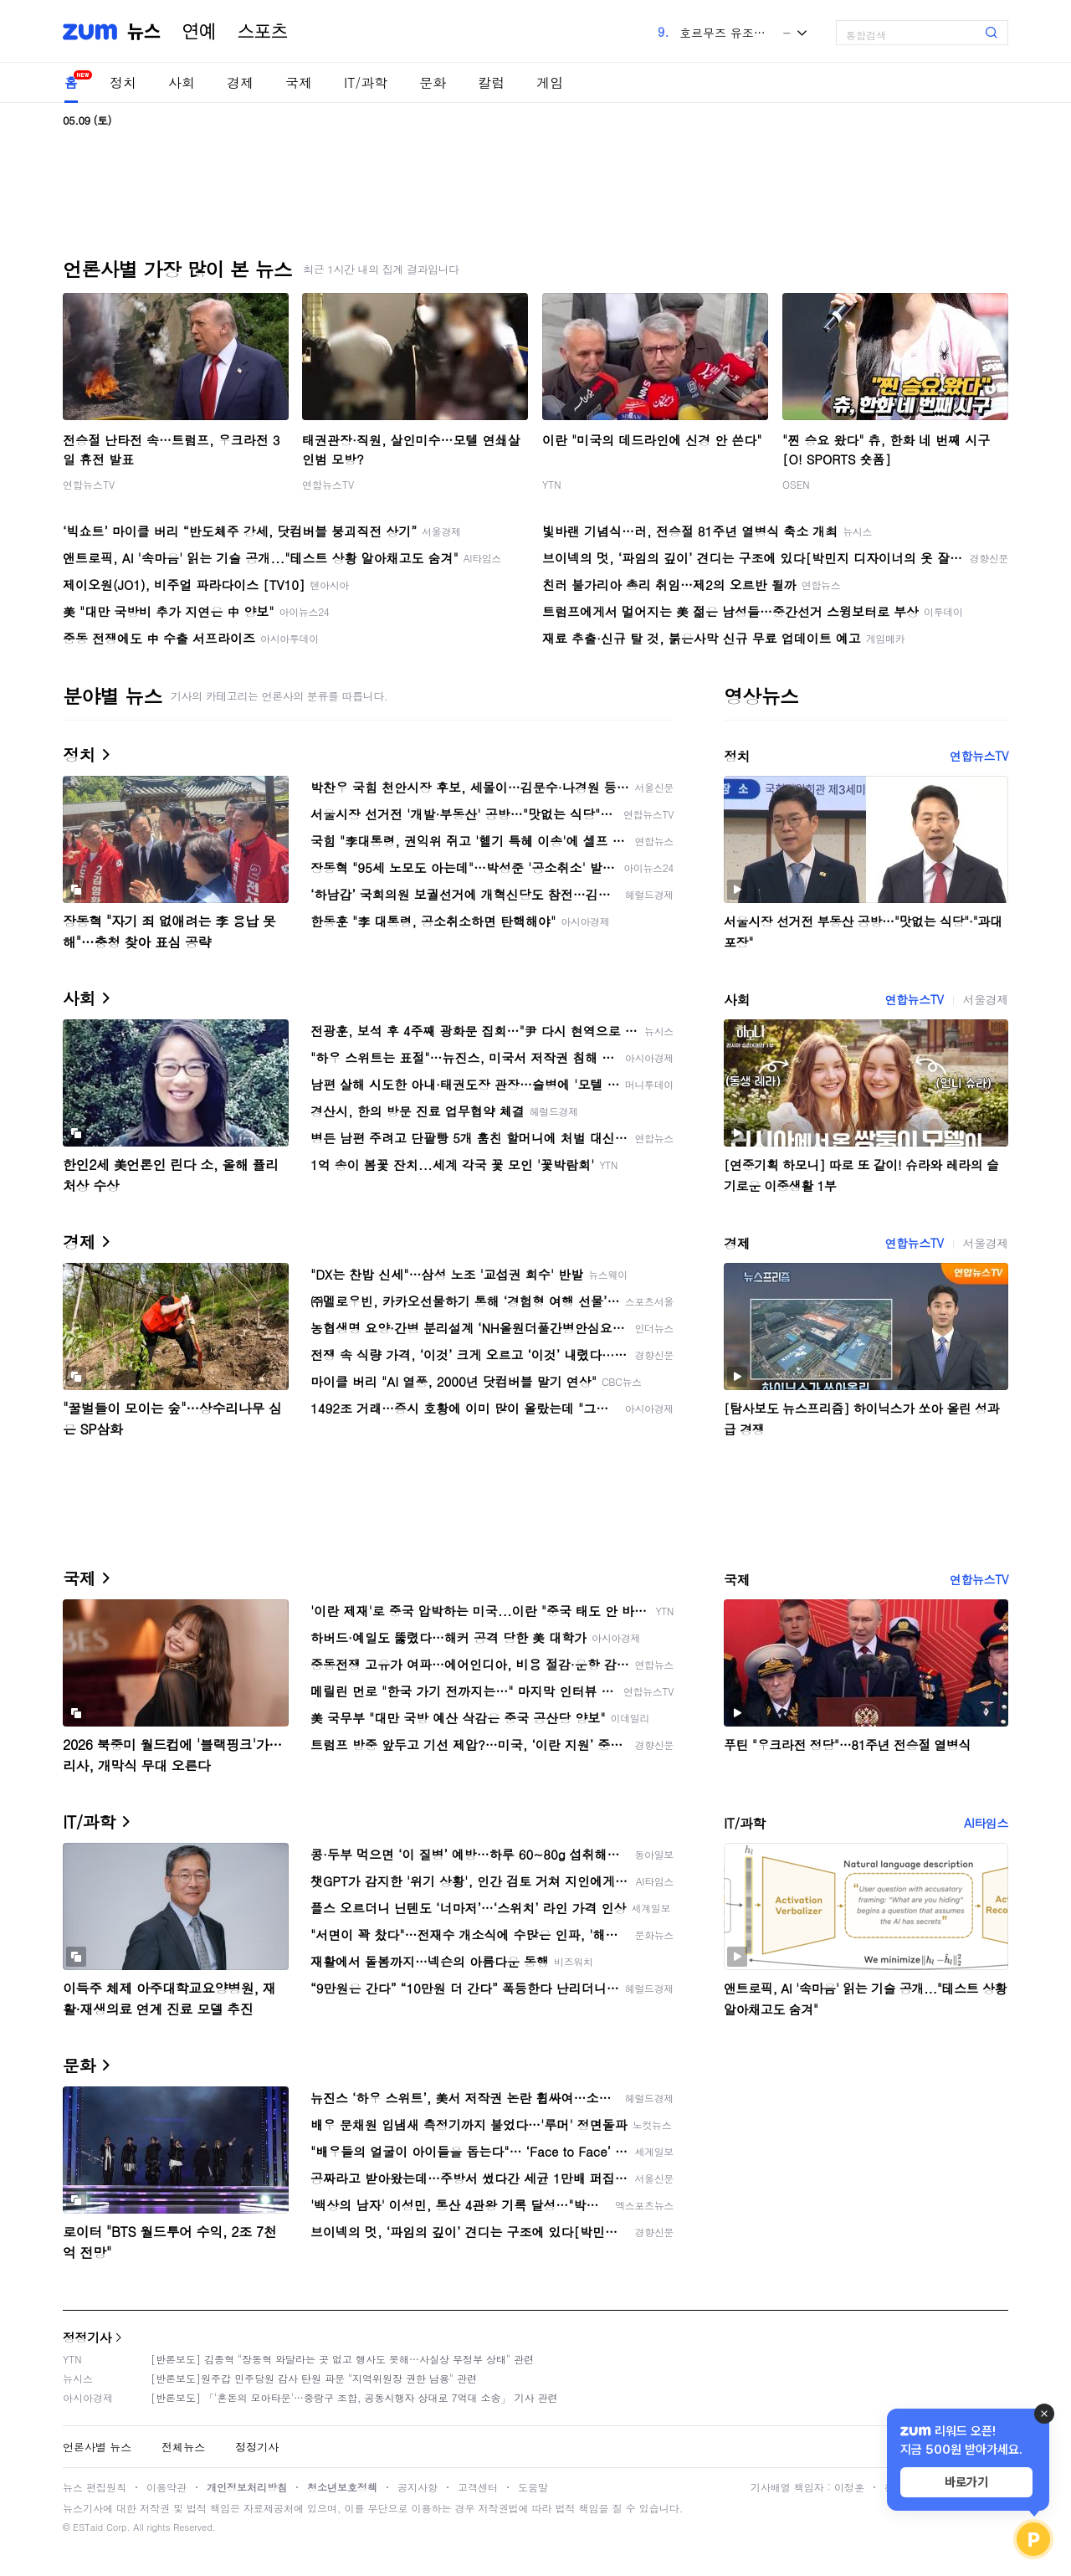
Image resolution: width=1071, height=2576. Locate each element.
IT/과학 (365, 82)
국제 (298, 82)
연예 (199, 32)
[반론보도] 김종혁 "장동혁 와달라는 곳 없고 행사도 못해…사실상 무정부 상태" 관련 (342, 2359)
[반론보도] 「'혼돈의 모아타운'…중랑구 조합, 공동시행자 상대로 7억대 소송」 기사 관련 (354, 2397)
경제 (240, 82)
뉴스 (144, 32)
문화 (432, 82)
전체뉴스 (183, 2447)
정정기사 (87, 2337)
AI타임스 (986, 1822)
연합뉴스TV (89, 484)
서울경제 (985, 999)
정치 (123, 82)
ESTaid (88, 2527)
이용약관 (166, 2487)
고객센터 (478, 2487)
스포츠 (263, 32)
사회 (181, 82)
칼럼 (491, 82)
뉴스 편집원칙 (94, 2487)
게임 (549, 82)
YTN (551, 484)
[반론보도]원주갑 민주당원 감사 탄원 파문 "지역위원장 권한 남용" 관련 (314, 2378)
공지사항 (417, 2487)
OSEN (796, 484)
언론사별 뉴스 (97, 2447)
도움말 (533, 2487)
